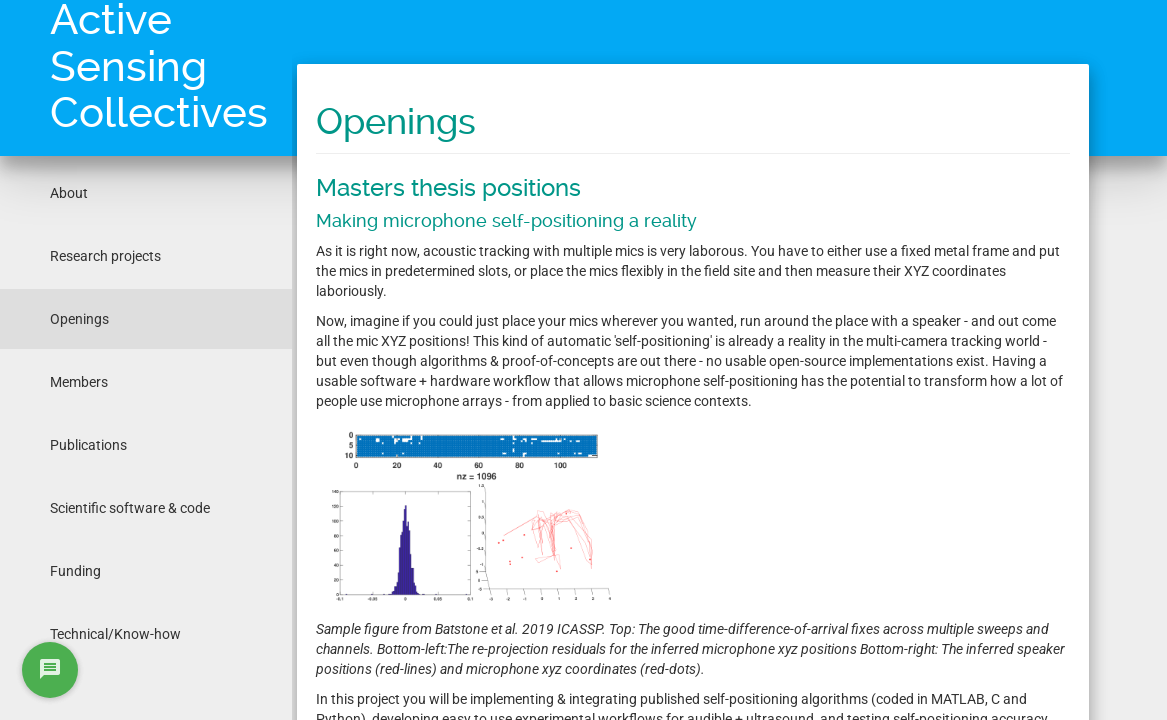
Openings (79, 319)
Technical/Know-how (115, 634)
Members (79, 382)
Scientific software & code (130, 508)
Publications (88, 445)
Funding (75, 571)
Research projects (105, 256)
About (69, 193)
